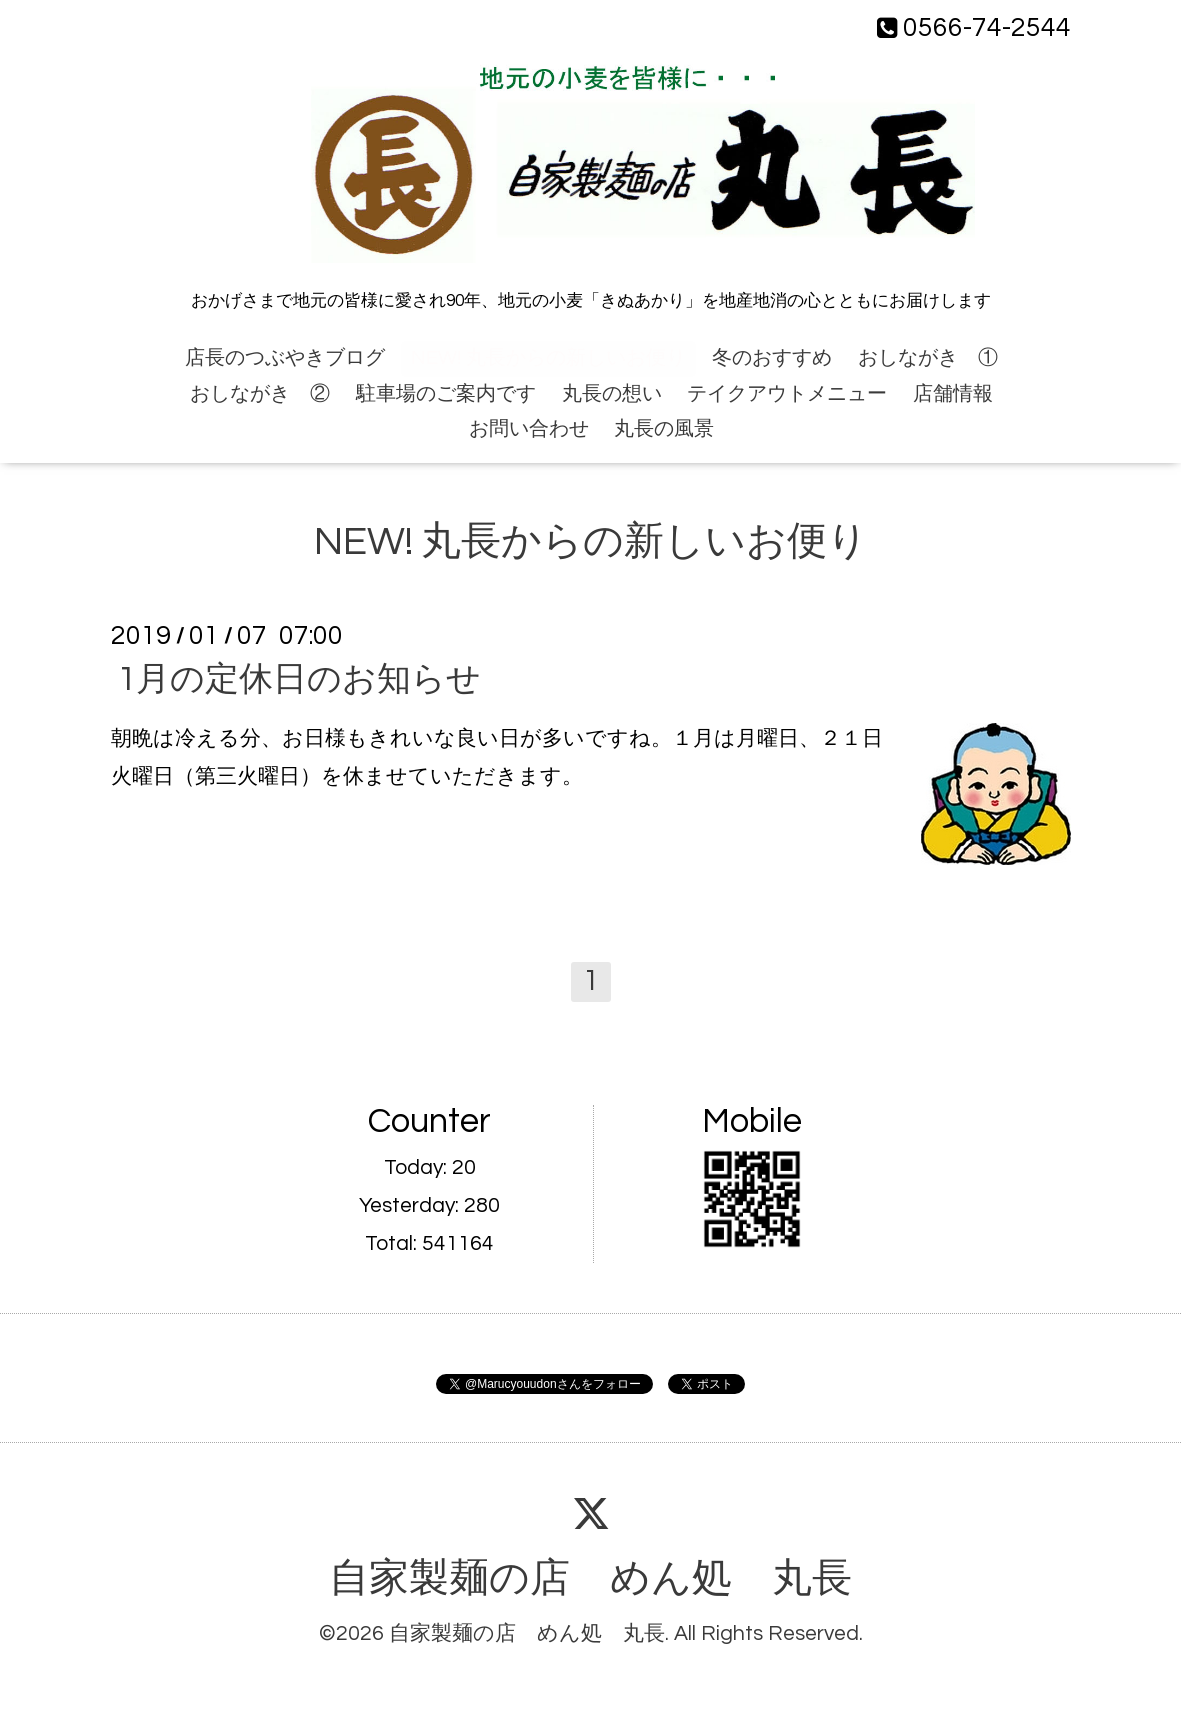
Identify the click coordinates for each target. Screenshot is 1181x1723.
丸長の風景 (664, 429)
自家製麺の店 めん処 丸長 (590, 1579)
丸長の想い (612, 394)
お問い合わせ (529, 429)
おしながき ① (928, 358)
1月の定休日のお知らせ (299, 679)
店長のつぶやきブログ (285, 358)
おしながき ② (260, 394)
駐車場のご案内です (446, 394)
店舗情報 (953, 394)
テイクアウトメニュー (787, 394)
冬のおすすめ (772, 358)
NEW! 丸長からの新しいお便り (548, 358)
